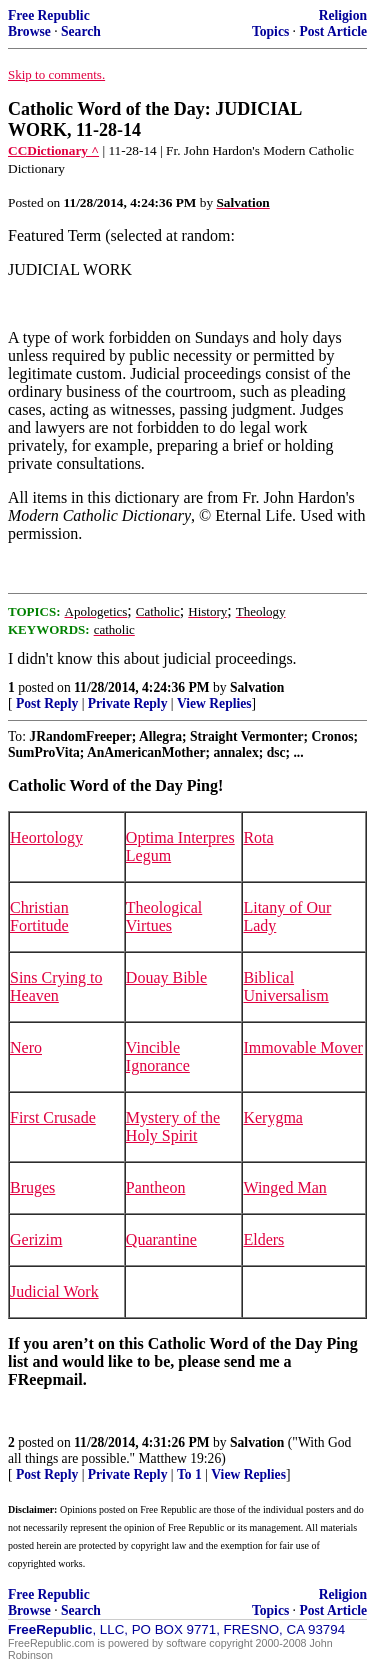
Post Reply (47, 703)
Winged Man (284, 1187)
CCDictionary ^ (53, 150)
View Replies (214, 703)
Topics (270, 31)
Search (81, 31)
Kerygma (273, 1117)
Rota (258, 837)
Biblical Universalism (285, 986)
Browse (29, 31)
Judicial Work (54, 1291)
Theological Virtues (164, 916)
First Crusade (53, 1117)
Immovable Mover (303, 1047)
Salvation (257, 687)
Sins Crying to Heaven (56, 986)
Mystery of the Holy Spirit (173, 1126)
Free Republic (49, 15)
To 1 (189, 1474)
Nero (26, 1047)
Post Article (333, 31)
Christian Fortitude (39, 916)
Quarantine (161, 1239)
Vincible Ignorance (158, 1056)
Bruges (32, 1187)
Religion (343, 15)
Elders (263, 1239)
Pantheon (156, 1187)
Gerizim (36, 1239)
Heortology (46, 837)
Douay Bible (166, 977)
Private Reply (128, 703)
